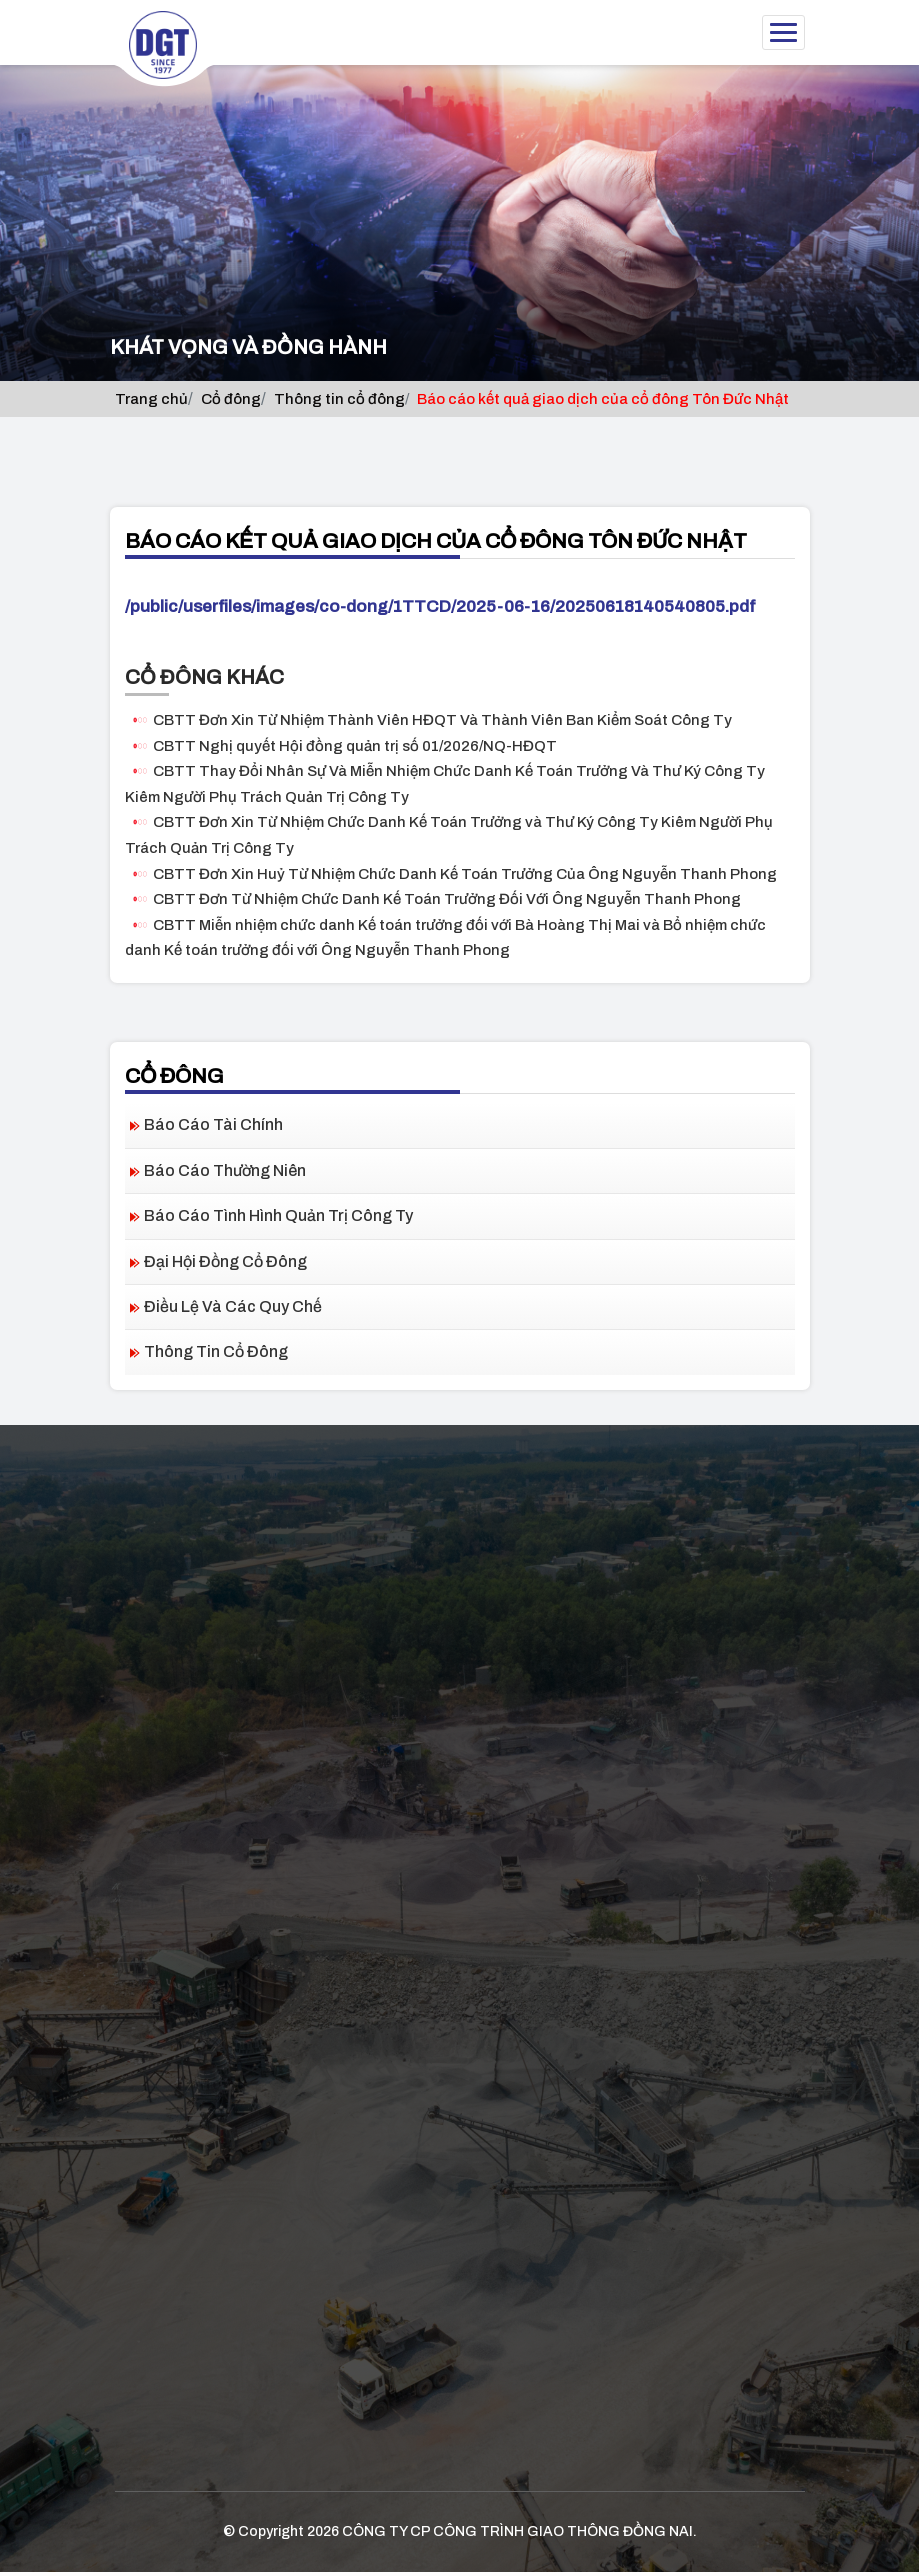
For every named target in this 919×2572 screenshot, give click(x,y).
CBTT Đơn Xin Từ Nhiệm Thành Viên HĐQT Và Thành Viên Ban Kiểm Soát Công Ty (442, 720)
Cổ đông (231, 399)
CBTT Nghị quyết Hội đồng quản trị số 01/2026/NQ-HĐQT (355, 746)
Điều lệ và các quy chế (233, 1306)
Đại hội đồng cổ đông (225, 1261)
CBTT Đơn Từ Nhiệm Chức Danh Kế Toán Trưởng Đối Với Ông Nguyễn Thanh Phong (447, 899)
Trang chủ (151, 399)
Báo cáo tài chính (213, 1124)
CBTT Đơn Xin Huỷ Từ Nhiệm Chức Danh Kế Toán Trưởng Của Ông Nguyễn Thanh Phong (465, 874)
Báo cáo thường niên (225, 1170)
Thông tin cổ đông (339, 399)
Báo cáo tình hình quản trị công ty (278, 1215)
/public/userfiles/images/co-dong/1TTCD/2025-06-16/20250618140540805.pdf (440, 606)
